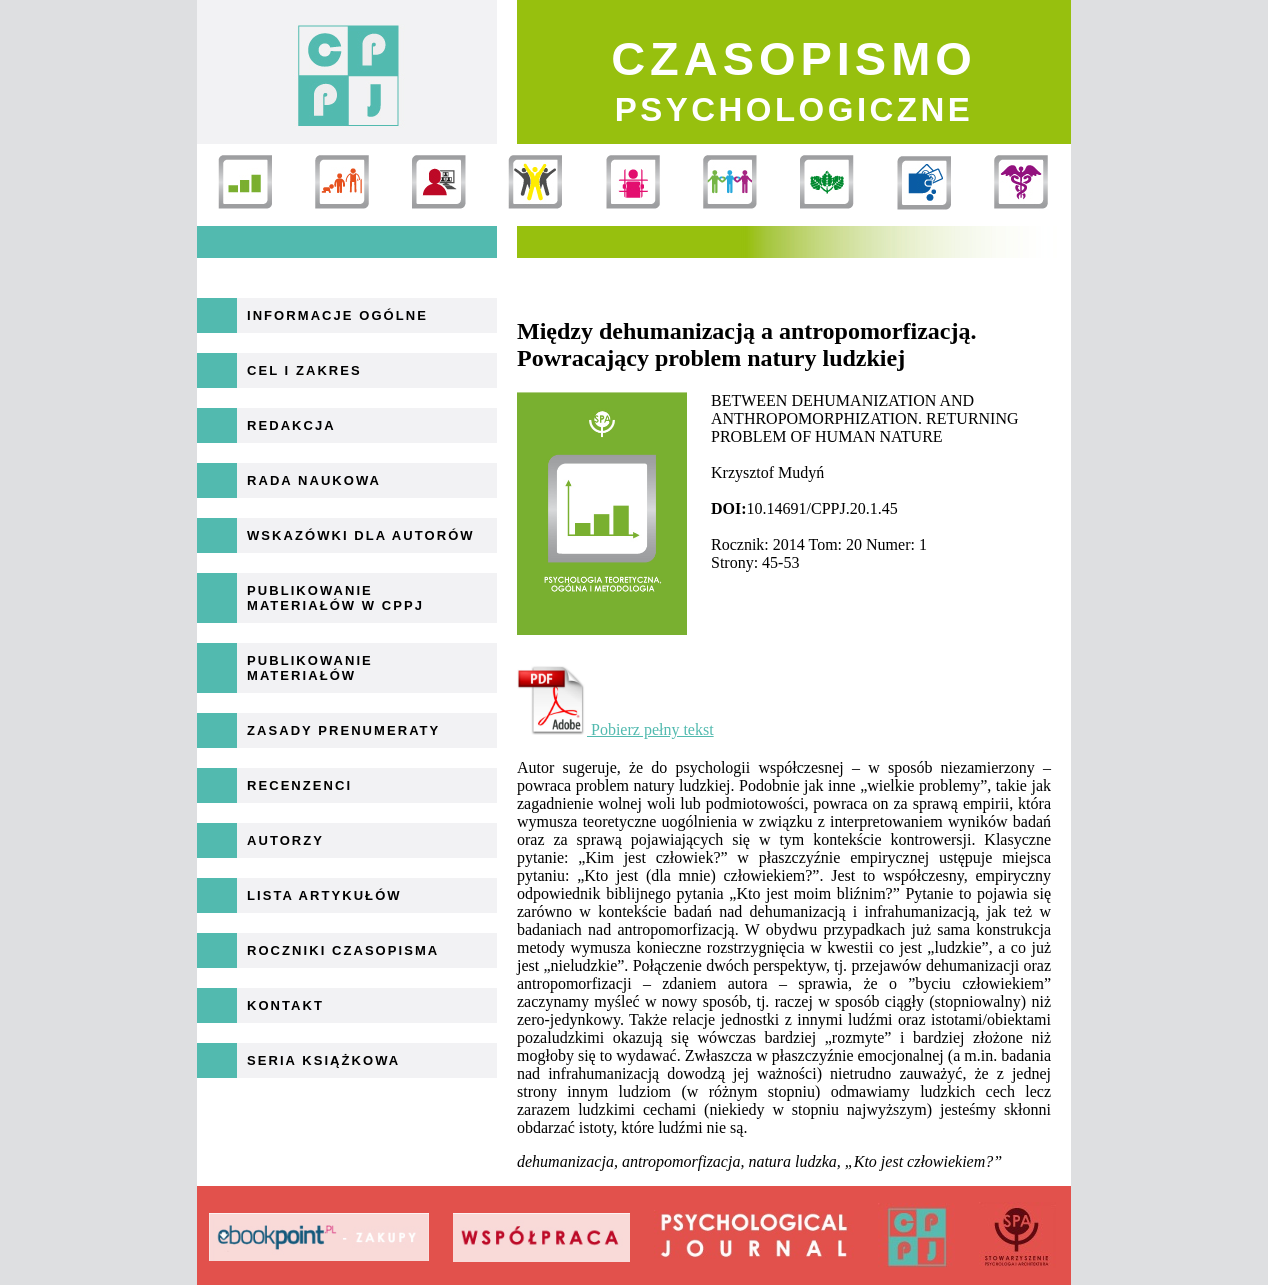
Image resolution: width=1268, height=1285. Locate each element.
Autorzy (285, 840)
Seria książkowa (323, 1060)
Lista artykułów (324, 895)
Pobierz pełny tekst (615, 729)
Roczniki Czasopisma (343, 950)
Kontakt (285, 1005)
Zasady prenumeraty (343, 730)
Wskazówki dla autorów (361, 535)
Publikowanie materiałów (310, 668)
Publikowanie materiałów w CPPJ (335, 598)
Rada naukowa (314, 480)
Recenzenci (299, 785)
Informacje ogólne (337, 315)
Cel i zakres (304, 370)
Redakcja (291, 425)
